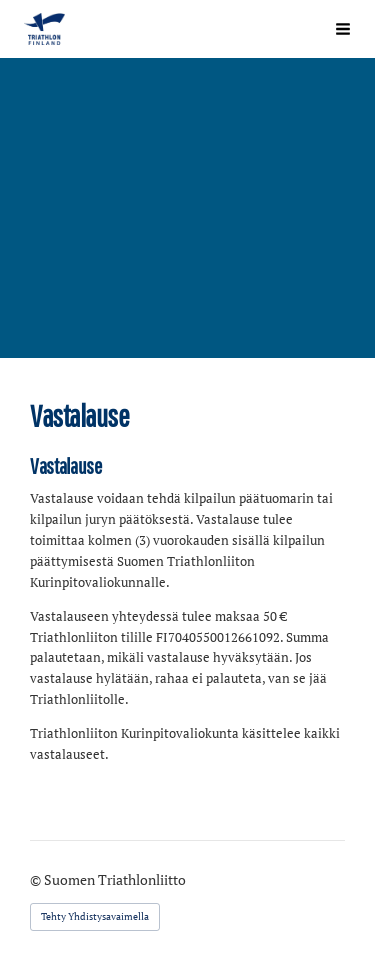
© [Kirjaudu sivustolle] (37, 879)
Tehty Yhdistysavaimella (95, 916)
